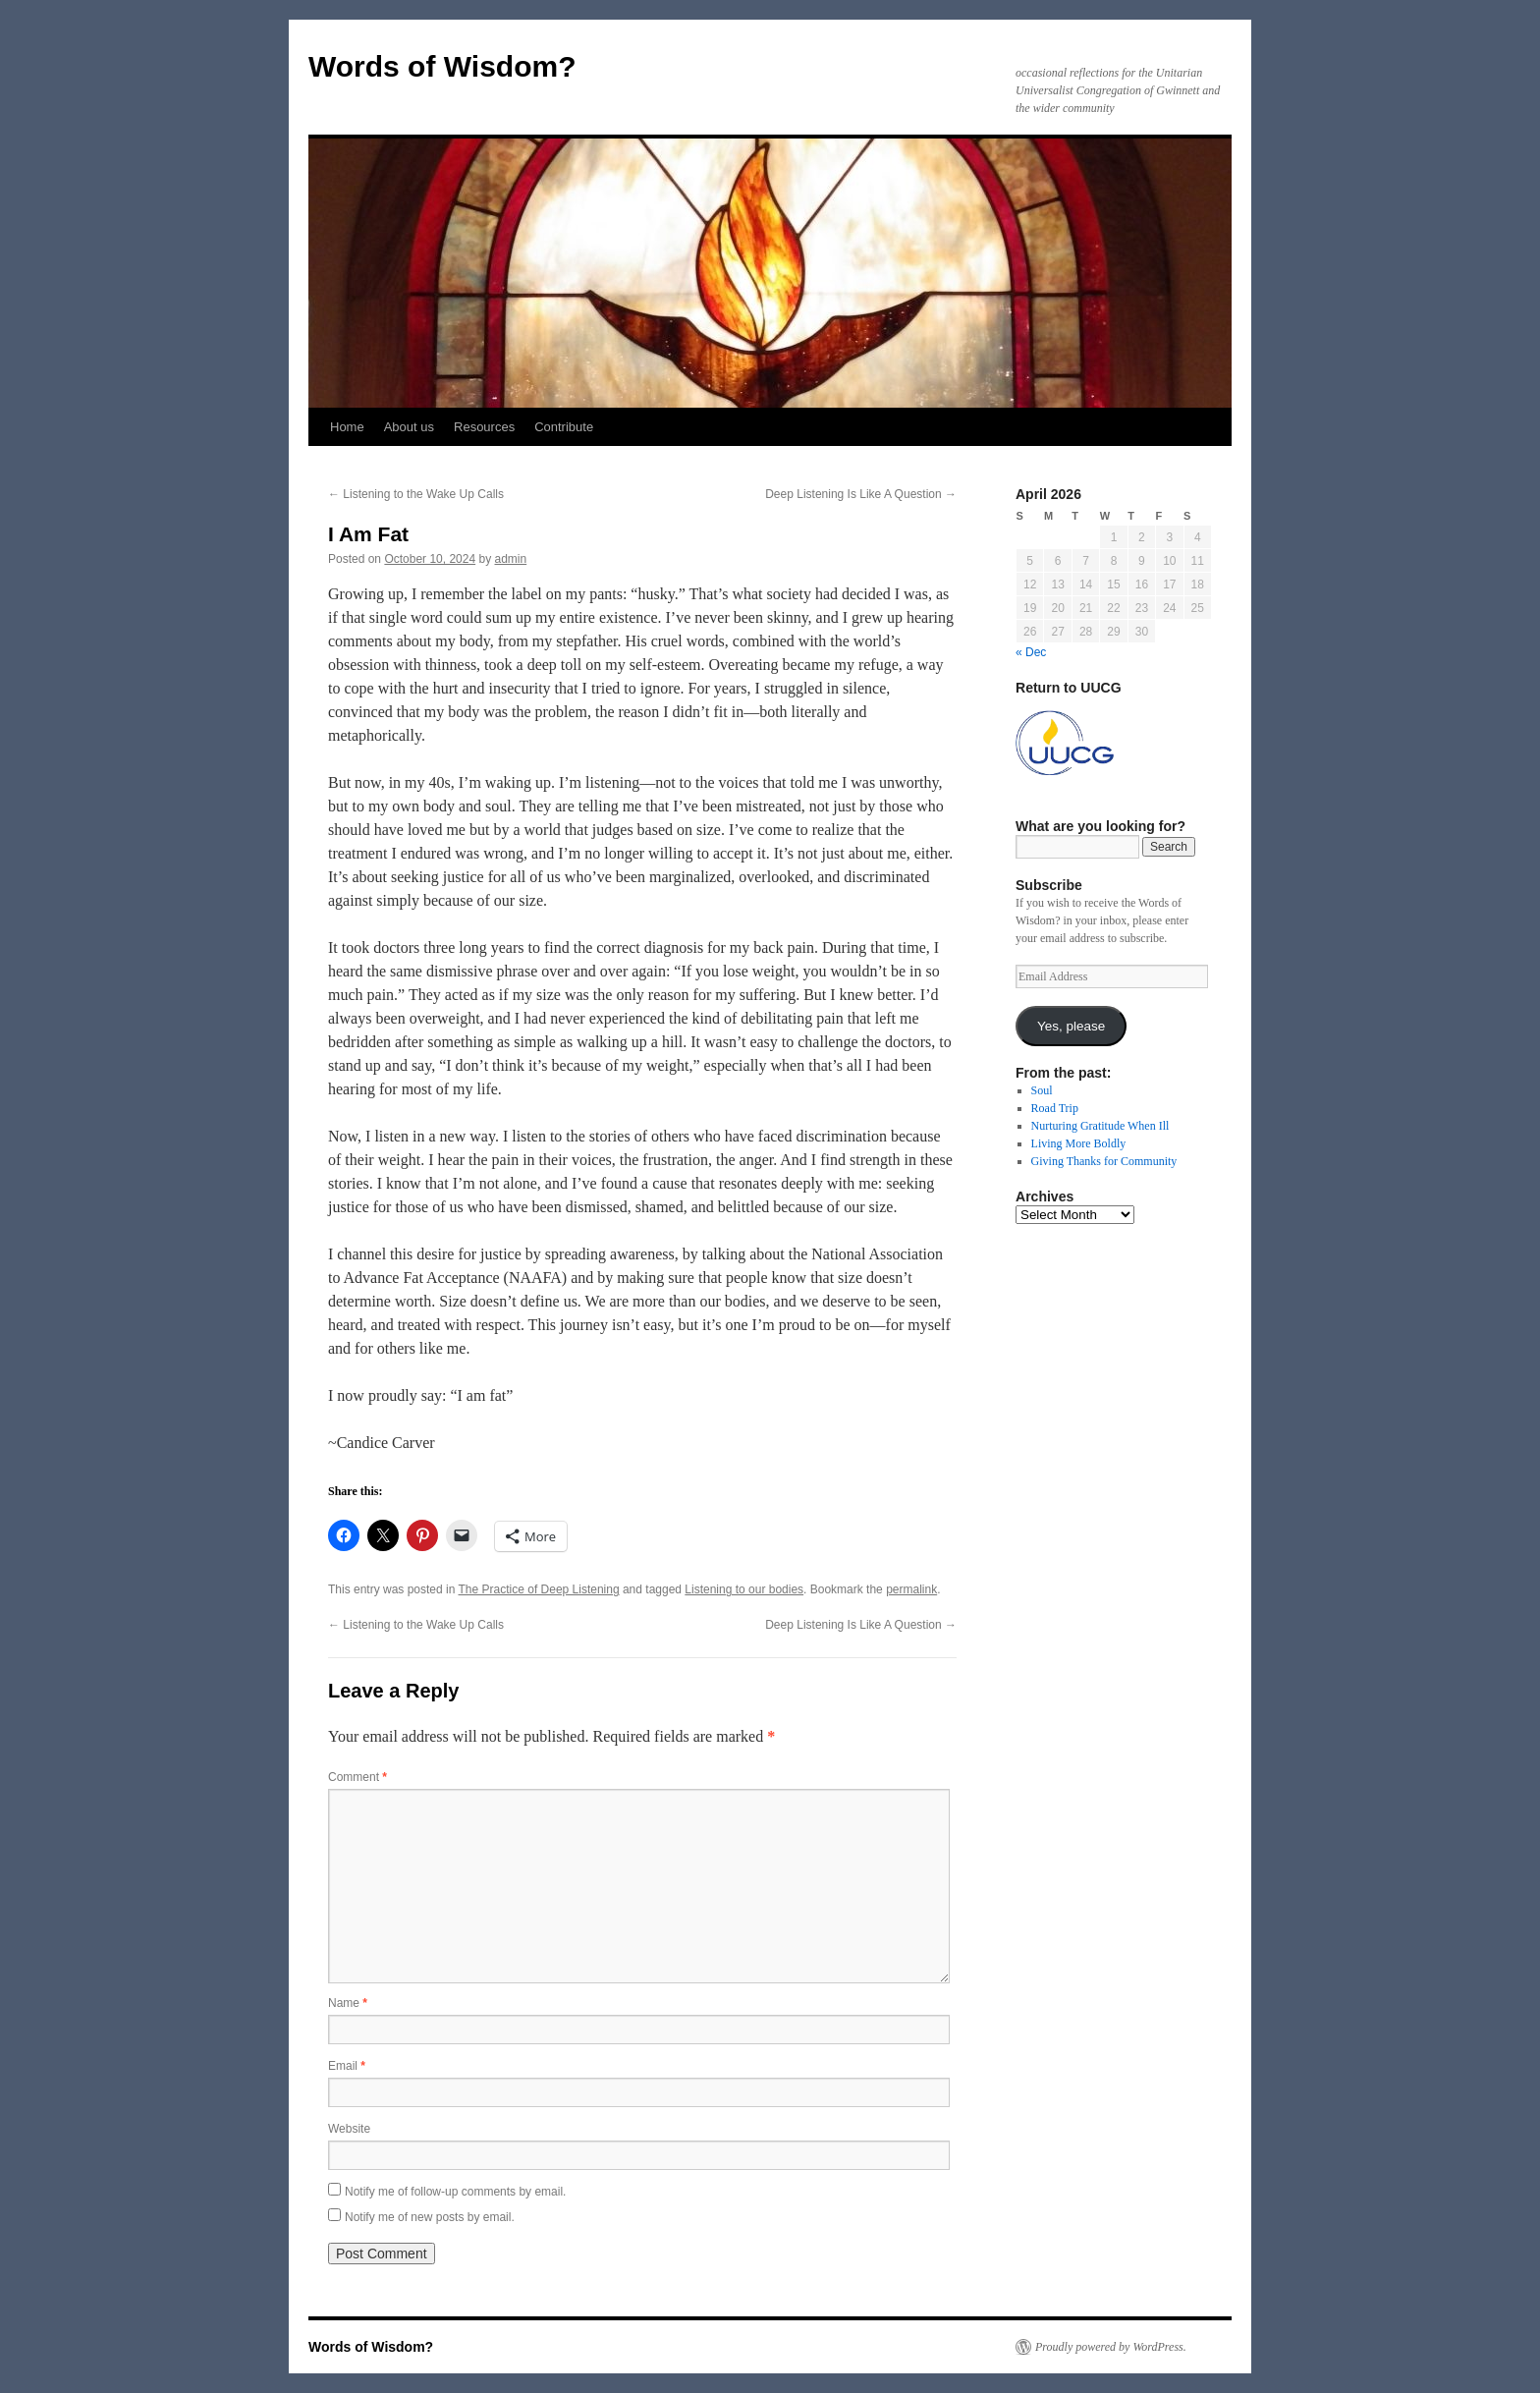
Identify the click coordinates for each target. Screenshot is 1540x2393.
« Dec (1031, 652)
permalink (911, 1589)
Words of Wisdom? (442, 66)
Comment (357, 1777)
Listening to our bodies (744, 1589)
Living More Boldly (1079, 1143)
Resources (484, 426)
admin (511, 559)
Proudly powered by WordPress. (1110, 2347)
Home (347, 426)
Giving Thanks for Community (1104, 1161)
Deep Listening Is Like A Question (861, 494)
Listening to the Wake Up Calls (416, 494)
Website (349, 2129)
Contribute (563, 426)
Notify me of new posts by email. (430, 2217)
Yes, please (1071, 1026)
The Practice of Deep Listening (539, 1589)
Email (346, 2066)
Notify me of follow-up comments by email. (455, 2191)
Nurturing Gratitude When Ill (1100, 1126)
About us (409, 426)
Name (347, 2003)
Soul (1042, 1090)
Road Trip (1054, 1108)
